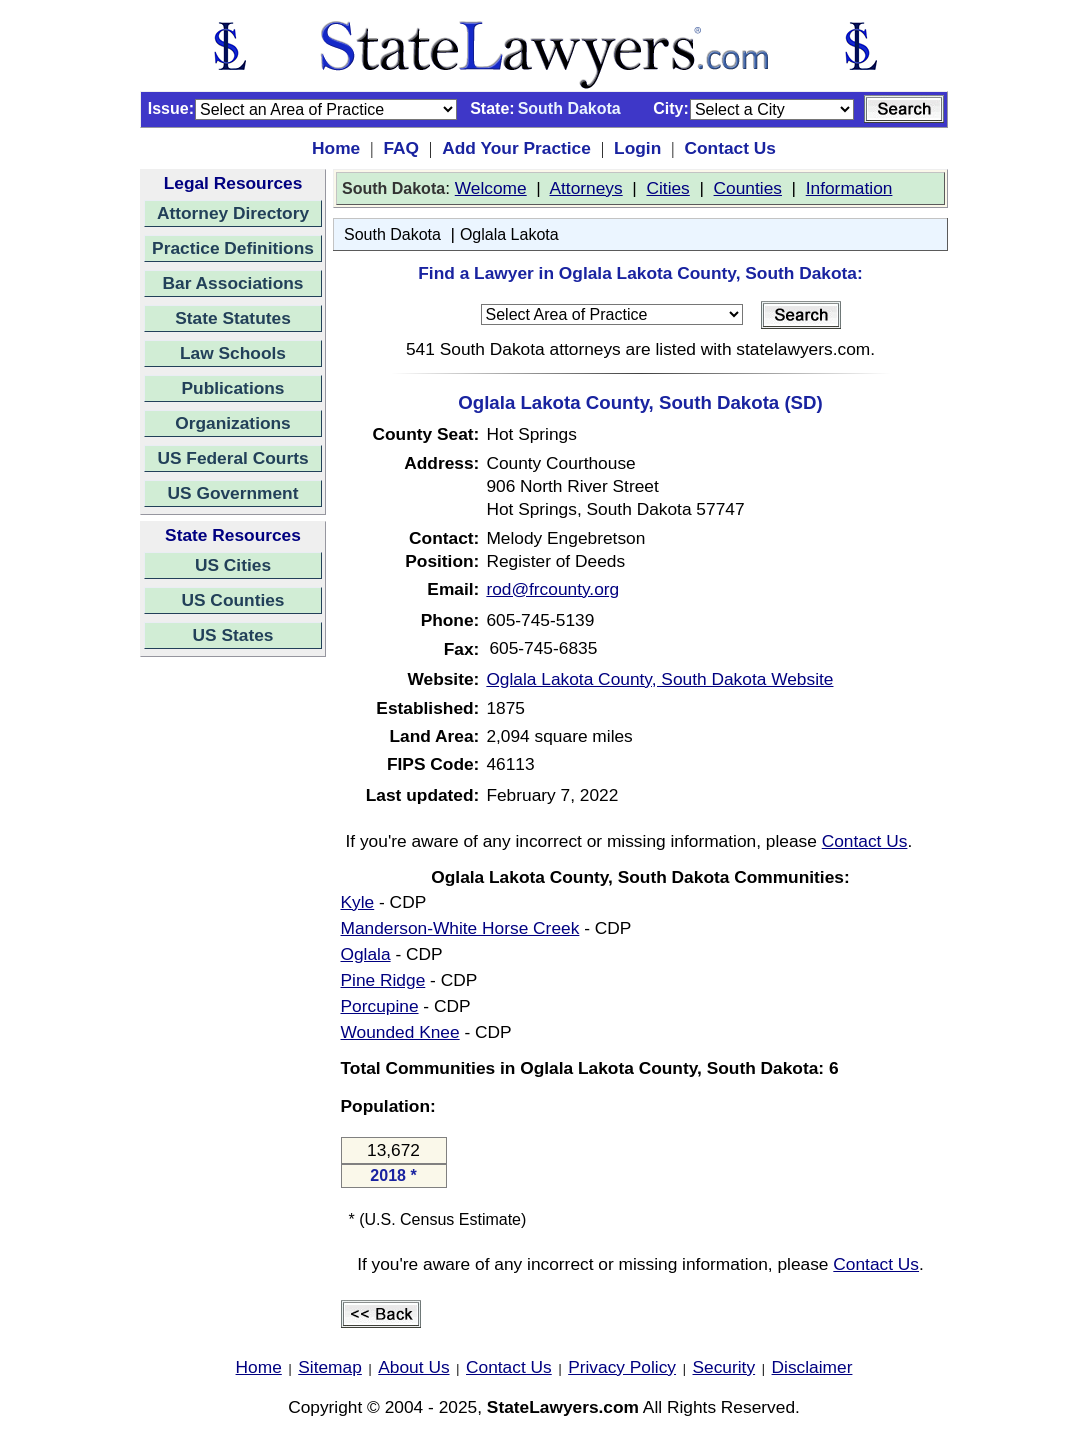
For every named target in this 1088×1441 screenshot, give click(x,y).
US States (233, 635)
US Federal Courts (232, 458)
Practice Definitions (233, 248)
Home (336, 148)
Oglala (366, 954)
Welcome (491, 188)
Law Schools (233, 353)
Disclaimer (812, 1367)
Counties (748, 188)
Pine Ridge (383, 980)
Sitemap (330, 1367)
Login (637, 148)
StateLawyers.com (563, 1407)
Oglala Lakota (509, 234)
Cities (667, 188)
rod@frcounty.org (552, 589)
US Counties (232, 600)
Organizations (233, 423)
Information (849, 188)
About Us (413, 1367)
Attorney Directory (233, 213)
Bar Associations (233, 283)
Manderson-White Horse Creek (460, 928)
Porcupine (380, 1006)
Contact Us (729, 148)
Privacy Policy (622, 1367)
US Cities (233, 565)
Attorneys (585, 188)
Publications (232, 388)
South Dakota (392, 234)
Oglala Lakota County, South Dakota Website (659, 679)
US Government (233, 493)
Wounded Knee (400, 1032)
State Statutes (233, 318)
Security (724, 1367)
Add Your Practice (516, 148)
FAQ (401, 148)
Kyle (358, 902)
